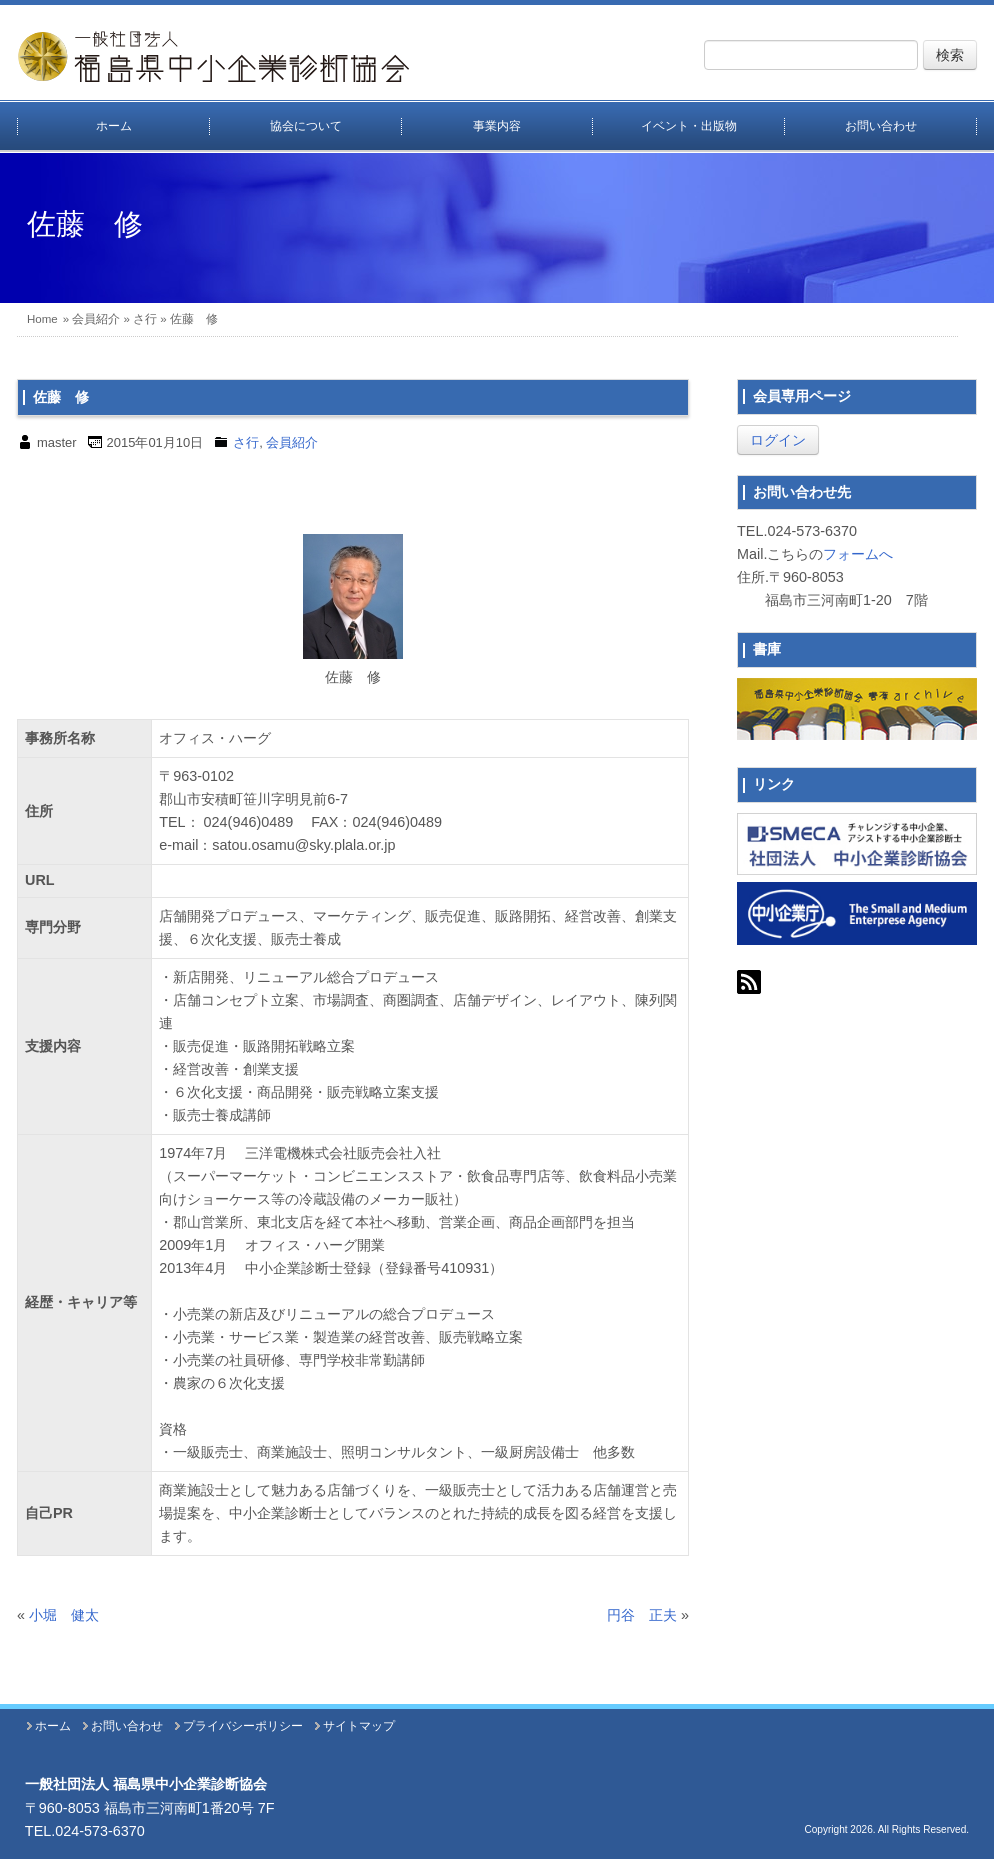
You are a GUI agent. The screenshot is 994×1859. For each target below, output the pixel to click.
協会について (306, 126)
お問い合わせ (881, 126)
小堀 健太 (64, 1615)
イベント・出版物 (689, 126)
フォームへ (858, 554)
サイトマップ (359, 1726)
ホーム (114, 126)
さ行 (145, 319)
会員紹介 (96, 319)
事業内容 (497, 126)
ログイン (778, 440)
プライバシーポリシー (243, 1726)
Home (42, 319)
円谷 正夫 (642, 1615)
